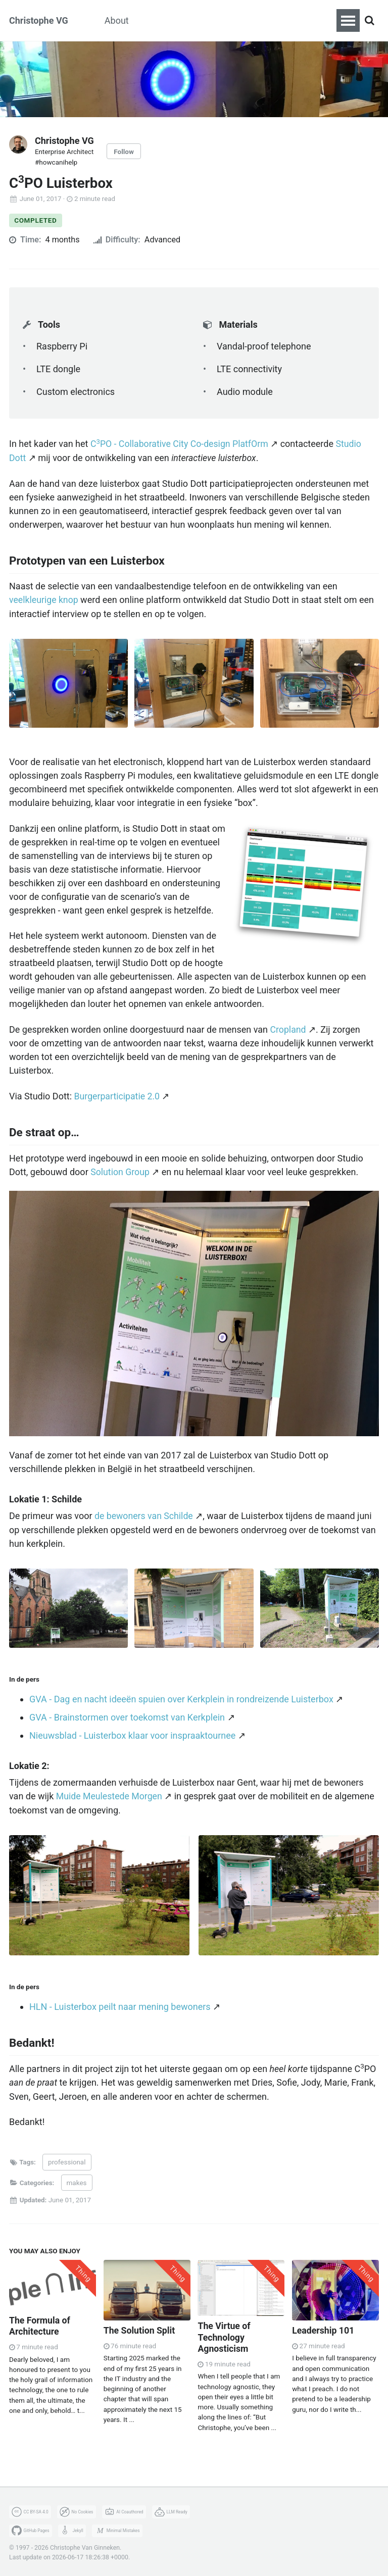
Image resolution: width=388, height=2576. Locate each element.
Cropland (288, 1028)
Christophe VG (38, 20)
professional (67, 2159)
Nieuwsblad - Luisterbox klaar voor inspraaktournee (132, 1733)
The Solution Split (140, 2327)
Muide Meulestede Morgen (110, 1794)
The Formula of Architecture (40, 2323)
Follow (125, 151)
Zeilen (247, 20)
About (117, 20)
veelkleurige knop (44, 599)
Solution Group (120, 1170)
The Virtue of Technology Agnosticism (224, 2333)
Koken (204, 20)
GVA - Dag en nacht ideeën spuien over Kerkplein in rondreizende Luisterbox (181, 1697)
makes (77, 2180)
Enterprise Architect (64, 151)
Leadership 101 (323, 2327)
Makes (160, 20)
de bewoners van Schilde (144, 1514)
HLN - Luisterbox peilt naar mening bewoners (120, 2004)
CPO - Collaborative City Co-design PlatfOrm (180, 444)
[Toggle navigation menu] (348, 20)
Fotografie (298, 20)
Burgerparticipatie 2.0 (117, 1095)
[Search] (369, 21)
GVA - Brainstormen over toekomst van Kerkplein (127, 1715)
